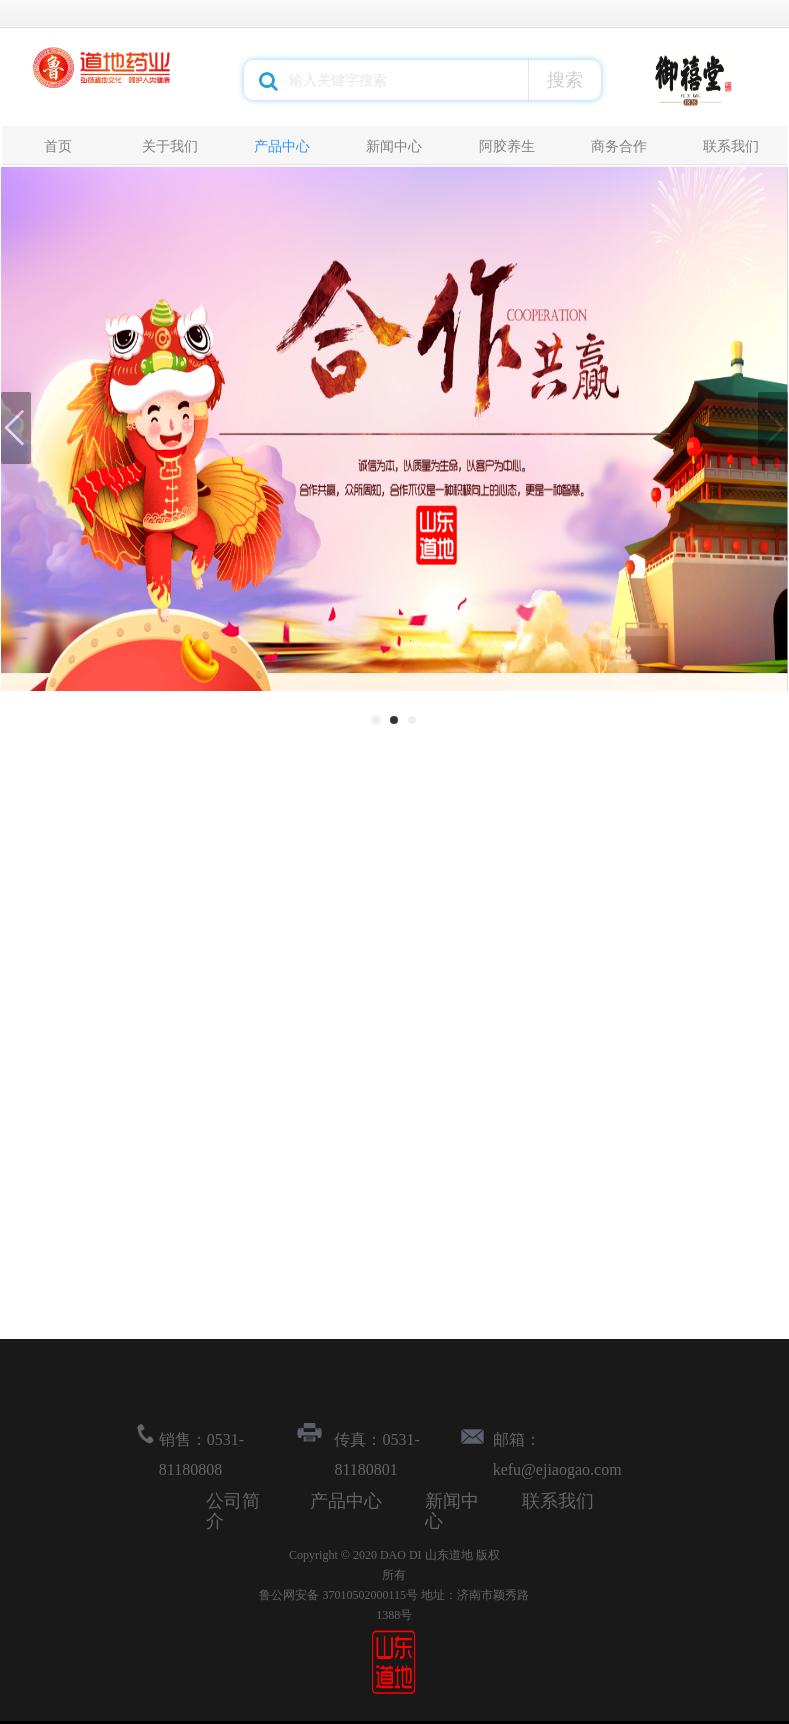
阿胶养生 (507, 146)
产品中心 (282, 146)
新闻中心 (394, 146)
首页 (58, 146)
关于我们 (170, 146)
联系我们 (731, 146)
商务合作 (619, 146)
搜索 (565, 80)
